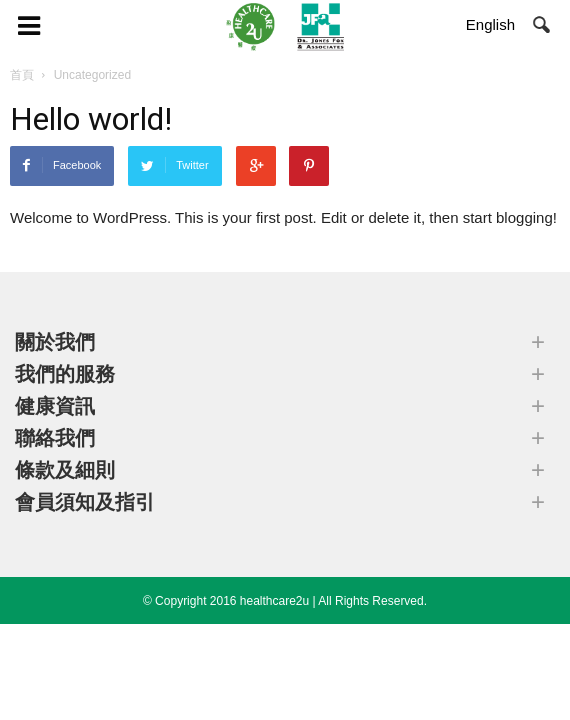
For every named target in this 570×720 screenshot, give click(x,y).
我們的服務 (65, 374)
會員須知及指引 (85, 502)
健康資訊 (55, 406)
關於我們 (55, 342)
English (490, 24)
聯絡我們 (55, 438)
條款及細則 (65, 470)
